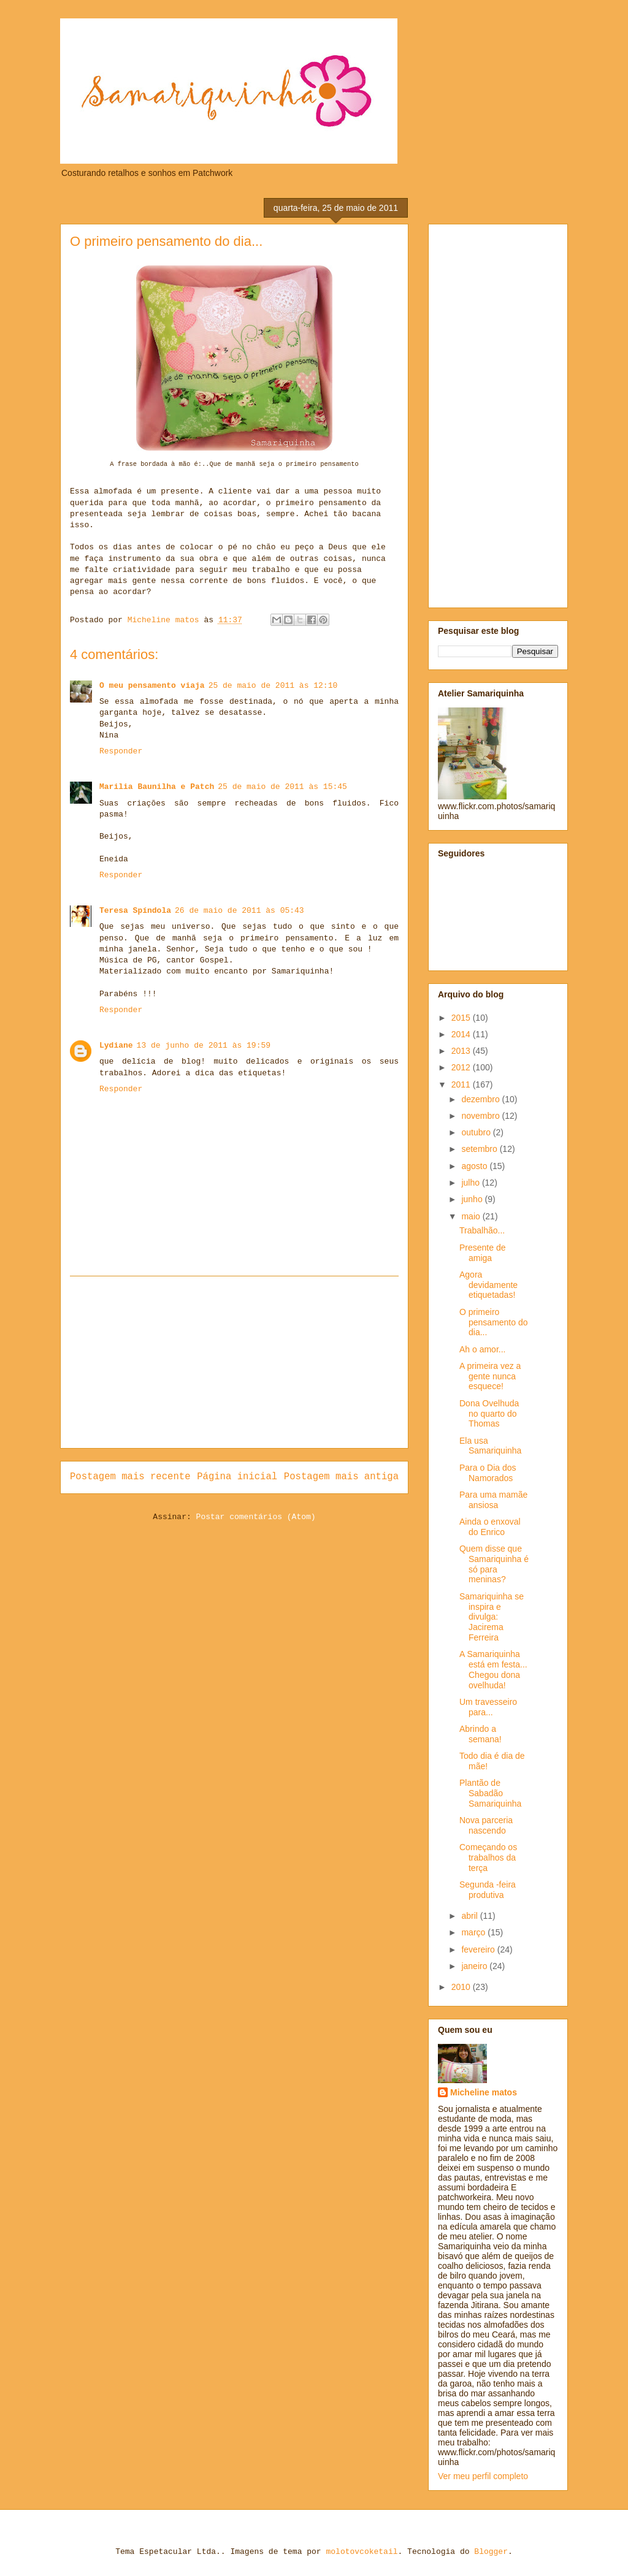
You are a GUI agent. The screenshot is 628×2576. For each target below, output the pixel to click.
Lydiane (116, 1045)
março (474, 1932)
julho (471, 1182)
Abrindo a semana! (480, 1734)
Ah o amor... (482, 1349)
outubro (476, 1132)
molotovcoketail (361, 2551)
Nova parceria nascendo (486, 1825)
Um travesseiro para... (488, 1707)
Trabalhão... (482, 1230)
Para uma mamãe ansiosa (493, 1500)
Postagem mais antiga (341, 1476)
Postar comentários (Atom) (256, 1517)
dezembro (481, 1099)
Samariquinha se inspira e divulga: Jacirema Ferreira (491, 1616)
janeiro (475, 1966)
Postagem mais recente (130, 1476)
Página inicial (237, 1476)
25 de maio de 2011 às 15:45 (282, 786)
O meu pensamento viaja (152, 685)
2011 (462, 1084)
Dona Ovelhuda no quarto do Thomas (489, 1413)
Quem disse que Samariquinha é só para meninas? (494, 1564)
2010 (462, 1987)
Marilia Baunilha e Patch (156, 786)
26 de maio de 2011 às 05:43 (239, 910)
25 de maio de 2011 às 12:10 (273, 685)
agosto (475, 1166)
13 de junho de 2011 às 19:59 (203, 1045)
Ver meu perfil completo (483, 2476)
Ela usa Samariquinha (490, 1446)
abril (470, 1916)
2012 (462, 1067)
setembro (480, 1149)
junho (472, 1199)
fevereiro (479, 1949)
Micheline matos (483, 2092)
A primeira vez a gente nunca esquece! (490, 1376)
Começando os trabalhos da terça (488, 1857)
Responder (120, 751)
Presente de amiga (482, 1253)
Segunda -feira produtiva (487, 1890)
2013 (462, 1051)
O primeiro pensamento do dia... (493, 1322)
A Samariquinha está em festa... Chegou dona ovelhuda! (493, 1669)
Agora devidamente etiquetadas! (488, 1285)
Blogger (491, 2551)
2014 (462, 1034)
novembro (481, 1116)
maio (471, 1216)
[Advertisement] (234, 1362)
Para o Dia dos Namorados (487, 1473)
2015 (462, 1018)
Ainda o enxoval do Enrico (490, 1527)
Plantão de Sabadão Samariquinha (490, 1793)
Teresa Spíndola (135, 910)
